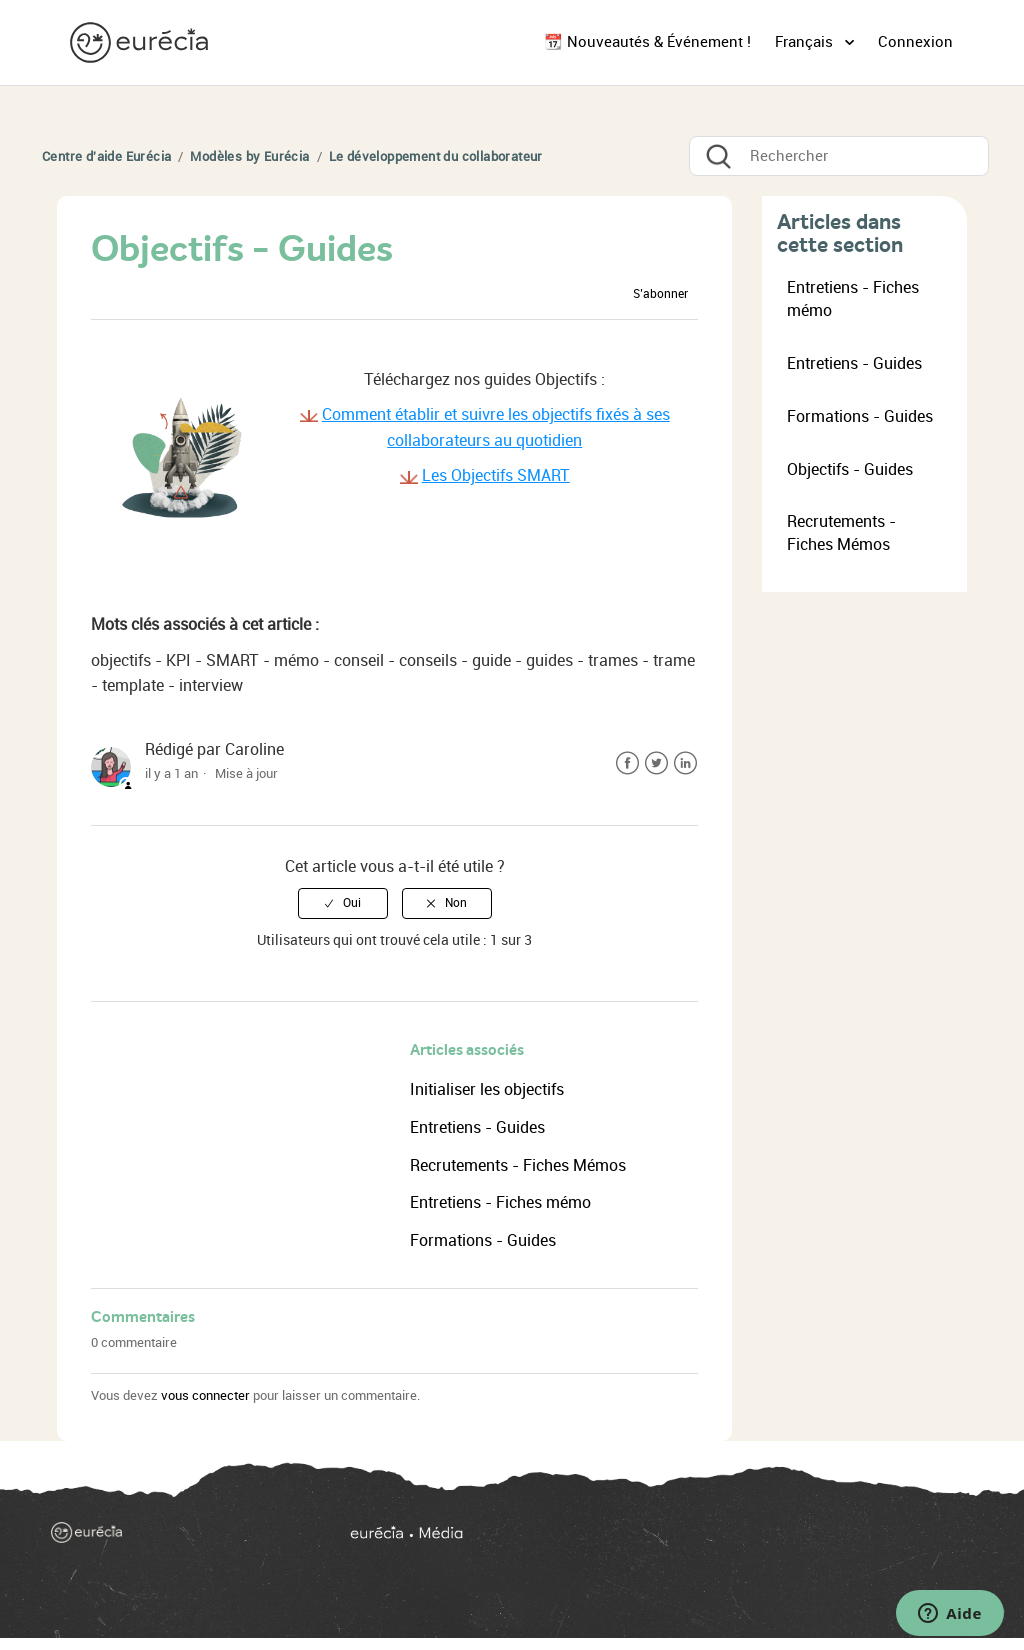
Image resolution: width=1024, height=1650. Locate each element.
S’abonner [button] (660, 294)
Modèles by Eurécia (249, 156)
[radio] (343, 903)
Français (806, 42)
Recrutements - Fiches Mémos (518, 1165)
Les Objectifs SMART (496, 475)
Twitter (656, 763)
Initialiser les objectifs (487, 1089)
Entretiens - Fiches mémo (500, 1202)
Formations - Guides (483, 1240)
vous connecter (205, 1395)
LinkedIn (685, 763)
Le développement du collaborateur (436, 156)
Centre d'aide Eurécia (106, 156)
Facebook (627, 763)
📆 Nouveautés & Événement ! (647, 42)
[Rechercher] (839, 156)
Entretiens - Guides (477, 1127)
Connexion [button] (915, 42)
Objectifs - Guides (850, 469)
